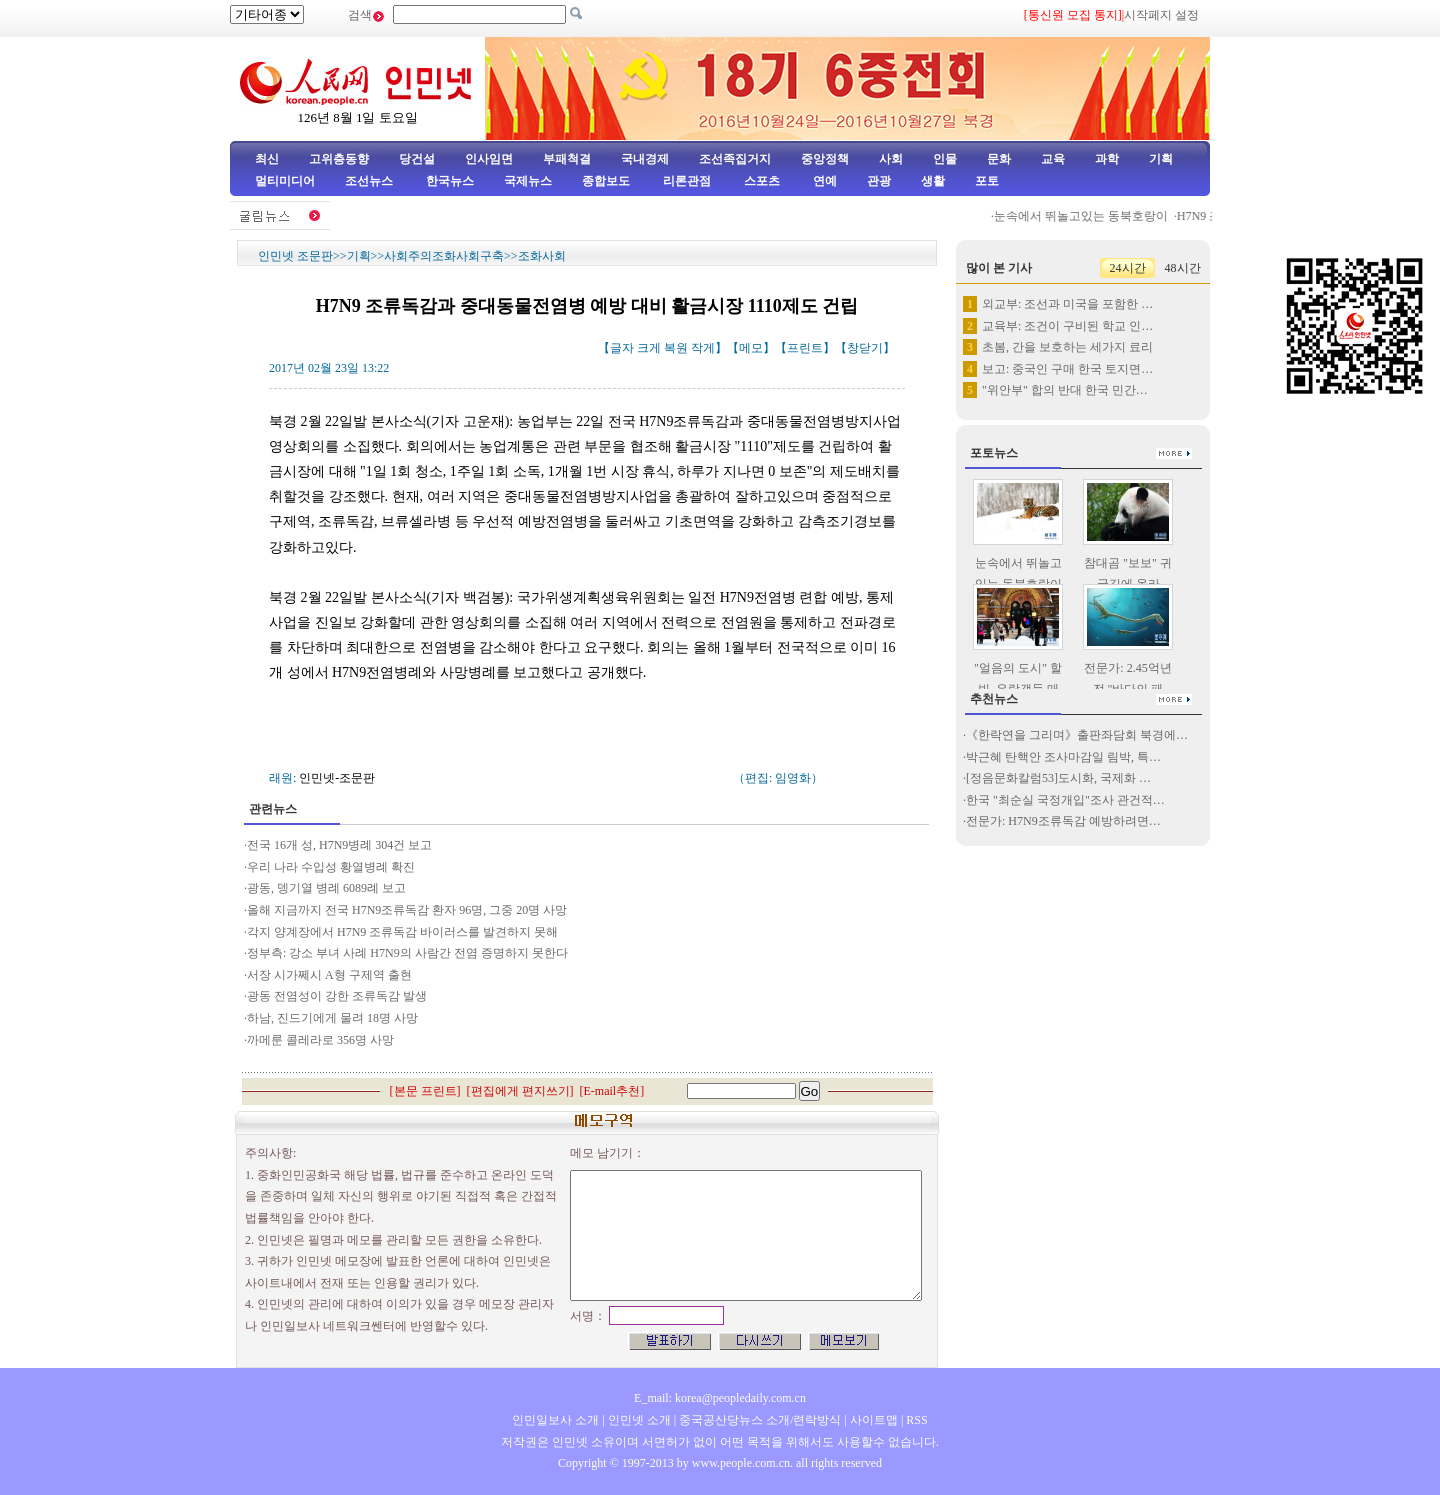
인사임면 (489, 159)
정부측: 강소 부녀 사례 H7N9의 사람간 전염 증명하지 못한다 (407, 953)
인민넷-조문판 (337, 778)
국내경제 (645, 159)
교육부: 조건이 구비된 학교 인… (1067, 326)
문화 (999, 159)
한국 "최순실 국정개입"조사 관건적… (1065, 800)
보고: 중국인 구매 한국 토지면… (1067, 369)
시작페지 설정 (1161, 15)
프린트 (805, 348)
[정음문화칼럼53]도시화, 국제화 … (1058, 778)
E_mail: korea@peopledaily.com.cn (720, 1398)
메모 (751, 348)
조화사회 (542, 256)
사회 (891, 159)
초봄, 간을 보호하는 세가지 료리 (1067, 347)
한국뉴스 (450, 181)
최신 (267, 159)
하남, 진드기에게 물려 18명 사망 (332, 1018)
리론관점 (687, 181)
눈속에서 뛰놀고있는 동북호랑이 (1091, 216)
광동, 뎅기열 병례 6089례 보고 (326, 888)
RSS (916, 1420)
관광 (879, 181)
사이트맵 (874, 1420)
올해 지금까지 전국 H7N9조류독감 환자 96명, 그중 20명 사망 (407, 910)
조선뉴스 (370, 181)
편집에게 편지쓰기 (520, 1091)
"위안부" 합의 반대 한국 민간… (1065, 390)
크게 (649, 348)
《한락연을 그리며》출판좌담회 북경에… (1077, 735)
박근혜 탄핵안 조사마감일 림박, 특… (1063, 757)
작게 (703, 348)
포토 (987, 181)
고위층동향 (339, 159)
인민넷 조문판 (295, 256)
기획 (1161, 159)
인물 (945, 159)
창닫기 (865, 348)
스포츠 (760, 181)
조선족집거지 (735, 159)
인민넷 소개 (638, 1420)
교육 (1053, 159)
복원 (676, 348)
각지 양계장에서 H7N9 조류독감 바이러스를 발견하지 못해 (402, 932)
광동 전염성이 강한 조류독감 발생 (337, 996)
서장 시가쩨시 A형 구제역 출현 (329, 975)
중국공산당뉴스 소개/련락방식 (760, 1420)
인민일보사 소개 (555, 1420)
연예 (823, 181)
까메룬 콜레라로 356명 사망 (320, 1040)
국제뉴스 (528, 181)
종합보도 (606, 181)
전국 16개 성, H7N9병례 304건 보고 (339, 845)
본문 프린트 (425, 1091)
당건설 (417, 159)
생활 (933, 181)
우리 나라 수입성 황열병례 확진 (331, 867)
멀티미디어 (285, 181)
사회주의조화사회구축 (444, 256)
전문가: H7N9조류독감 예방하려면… (1063, 821)
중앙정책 (825, 159)
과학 (1107, 159)
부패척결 (567, 159)
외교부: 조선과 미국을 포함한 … (1067, 304)
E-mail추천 (612, 1091)
